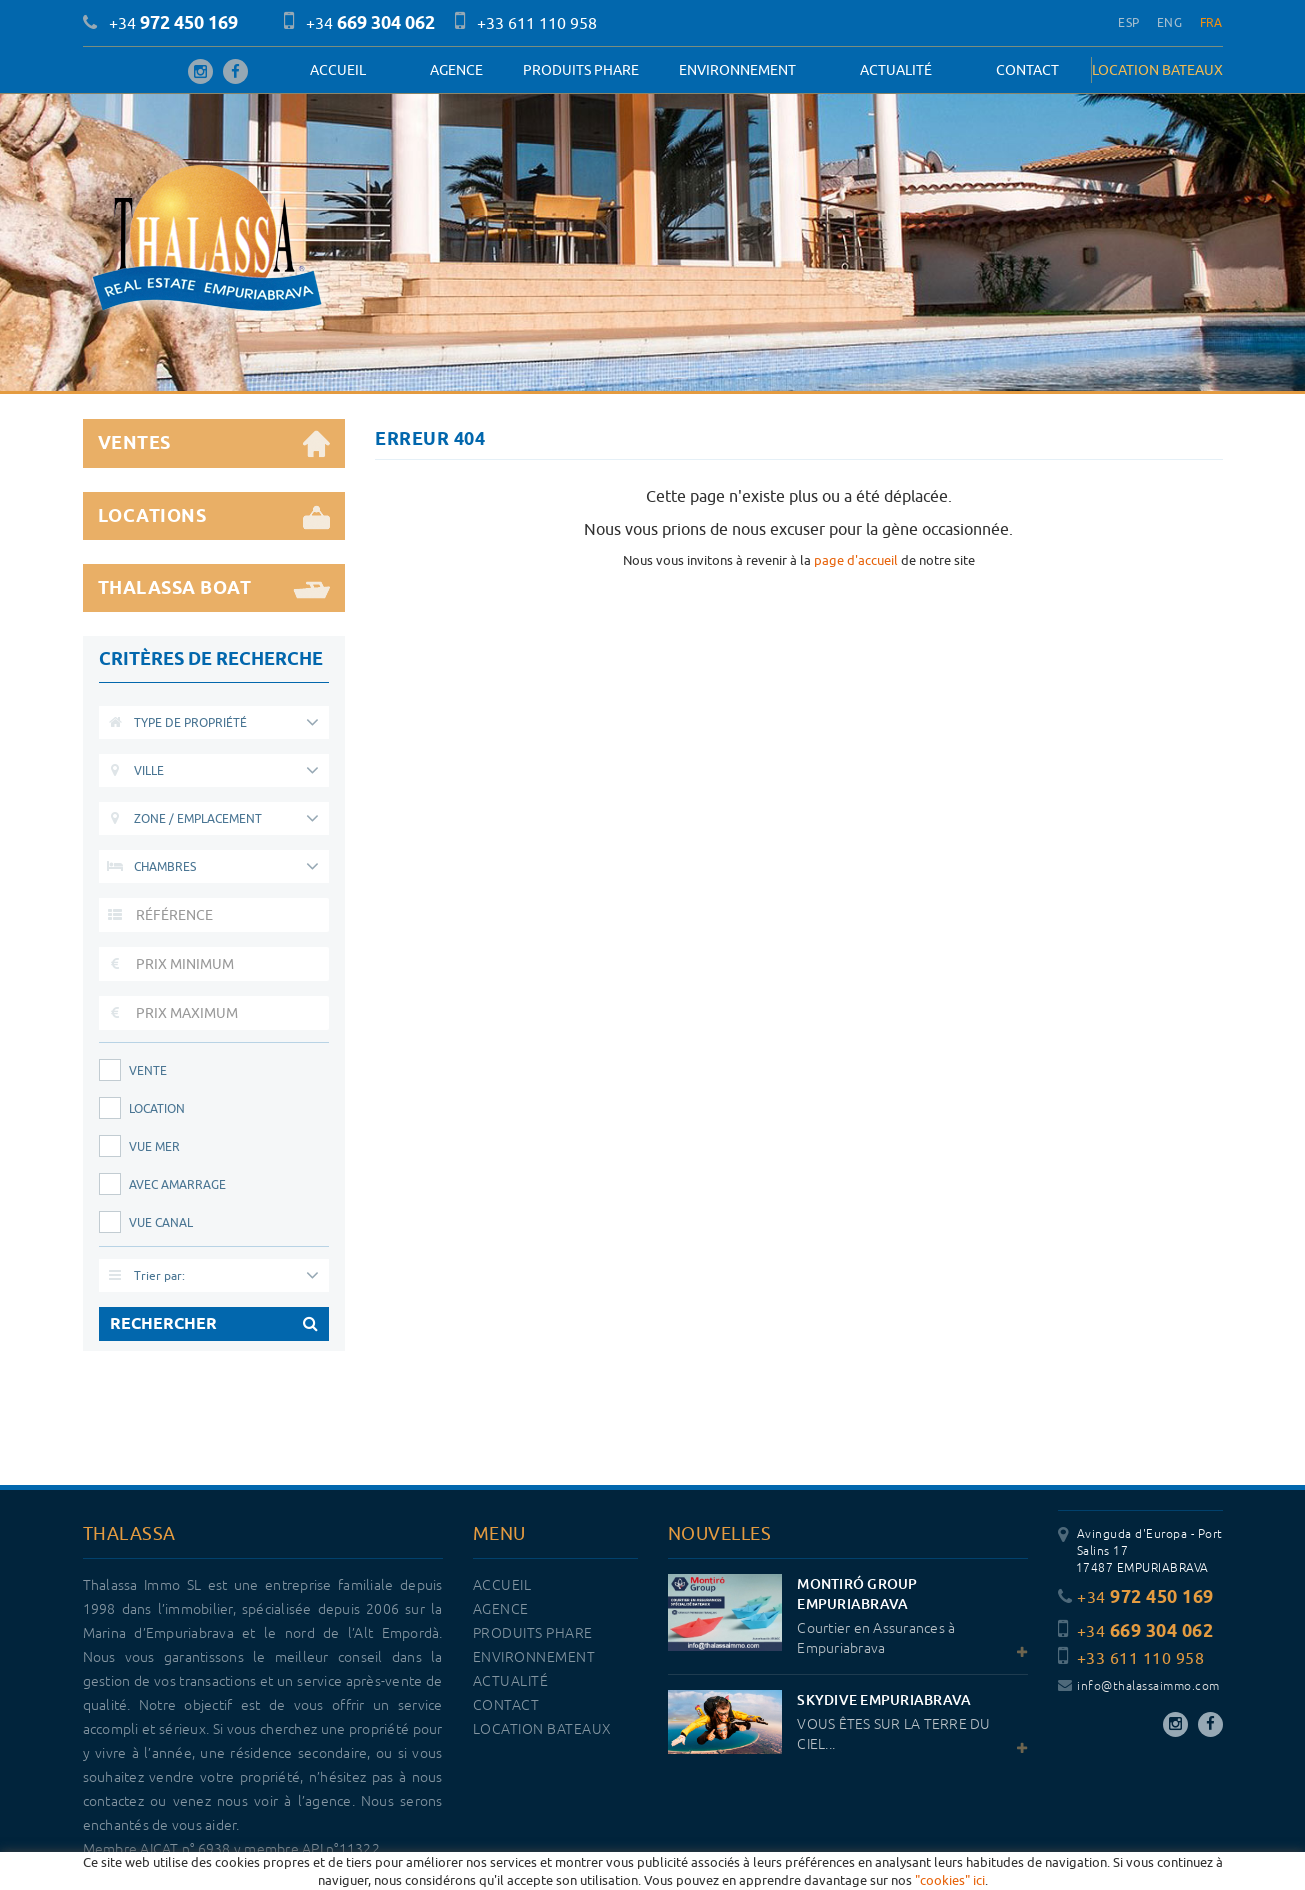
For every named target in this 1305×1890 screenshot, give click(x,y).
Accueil (338, 70)
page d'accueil (856, 560)
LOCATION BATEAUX (1157, 70)
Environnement (737, 70)
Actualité (896, 70)
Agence (456, 70)
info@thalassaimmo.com (1139, 1686)
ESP (1128, 22)
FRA (1211, 22)
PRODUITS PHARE (581, 70)
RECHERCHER (214, 1324)
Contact (1027, 70)
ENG (1169, 22)
